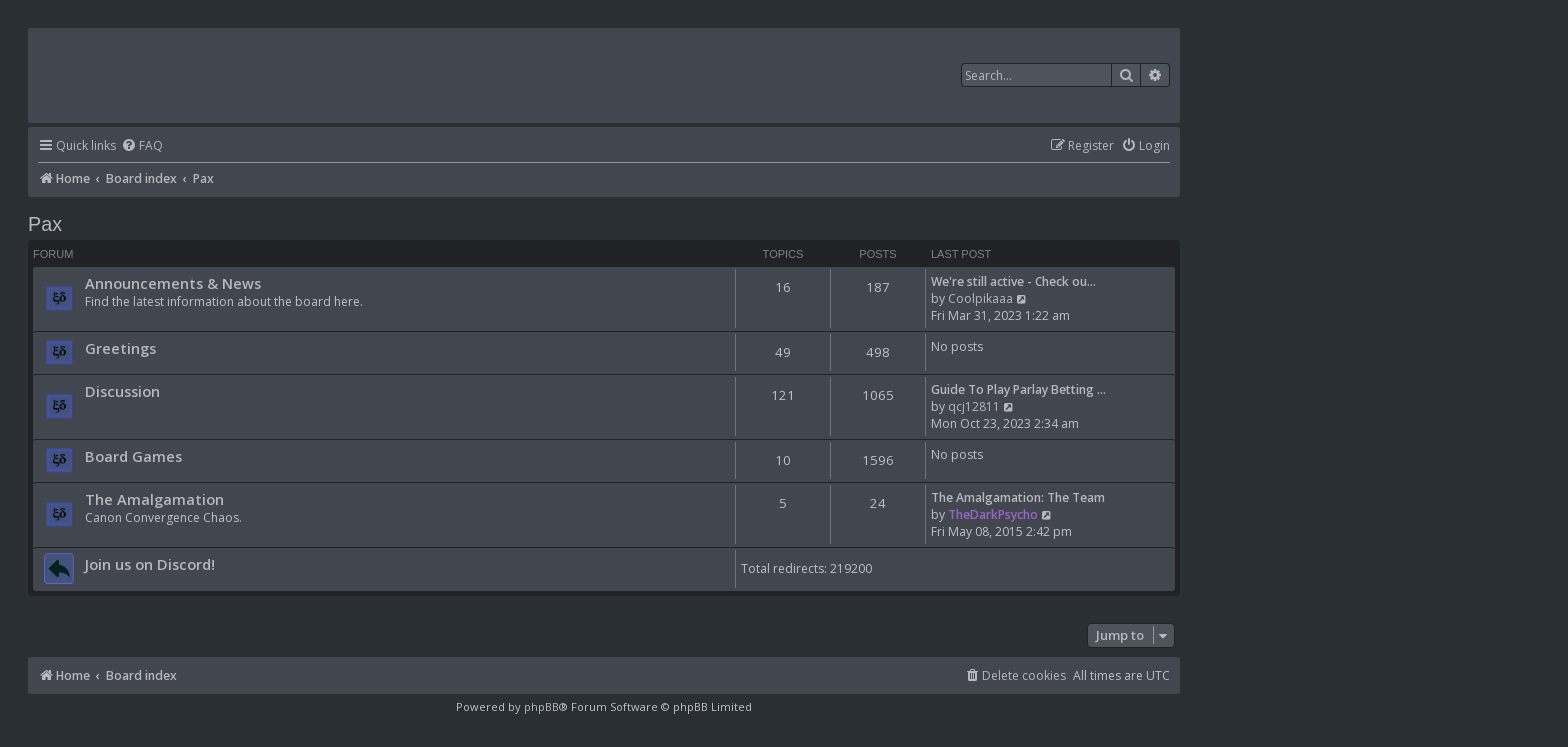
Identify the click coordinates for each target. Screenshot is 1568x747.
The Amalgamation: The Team (1018, 497)
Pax (45, 224)
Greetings (120, 348)
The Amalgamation (154, 499)
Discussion (122, 391)
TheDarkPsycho (993, 514)
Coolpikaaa (980, 298)
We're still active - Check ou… (1013, 281)
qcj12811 (974, 406)
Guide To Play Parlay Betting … (1018, 389)
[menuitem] (142, 146)
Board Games (133, 456)
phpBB (541, 706)
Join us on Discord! (150, 564)
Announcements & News (173, 283)
